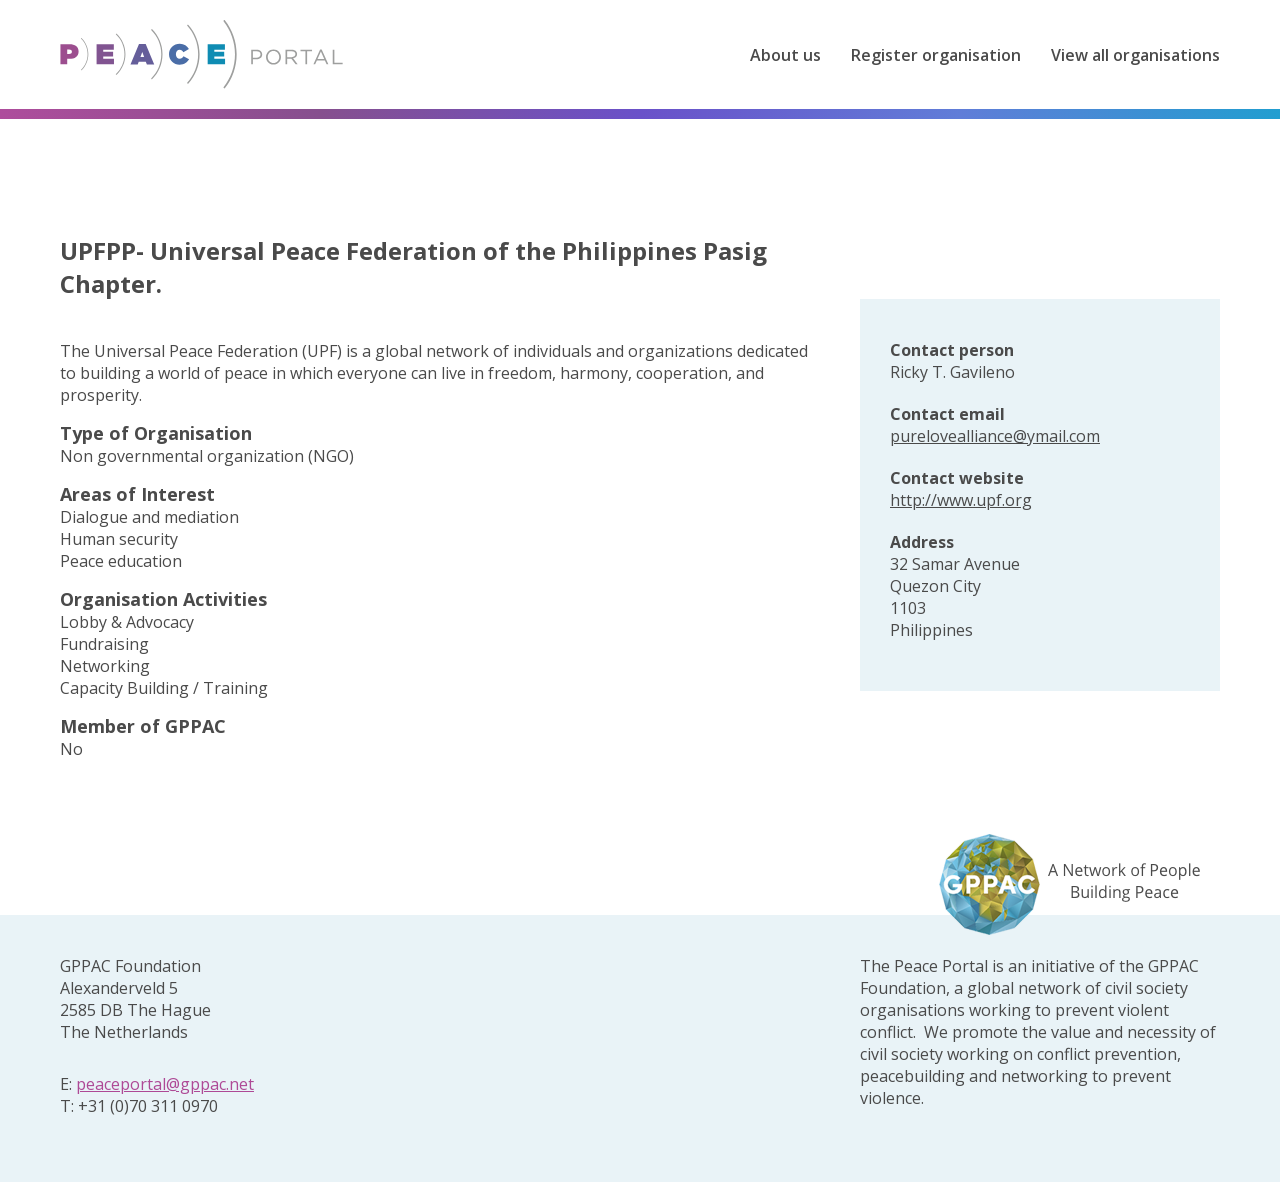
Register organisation (936, 55)
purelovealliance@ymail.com (995, 436)
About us (785, 55)
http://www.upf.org (961, 500)
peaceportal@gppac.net (165, 1084)
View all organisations (1135, 55)
